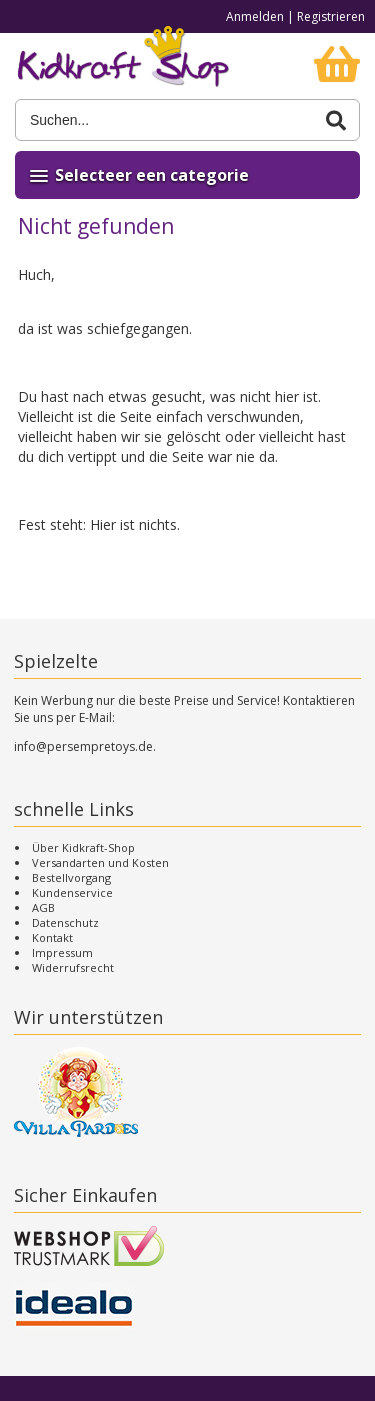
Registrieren (331, 16)
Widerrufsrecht (73, 967)
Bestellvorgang (71, 877)
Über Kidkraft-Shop (83, 847)
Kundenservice (72, 892)
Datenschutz (65, 922)
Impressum (62, 952)
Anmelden (255, 16)
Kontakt (52, 937)
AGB (43, 907)
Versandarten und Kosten (100, 862)
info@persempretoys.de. (85, 746)
